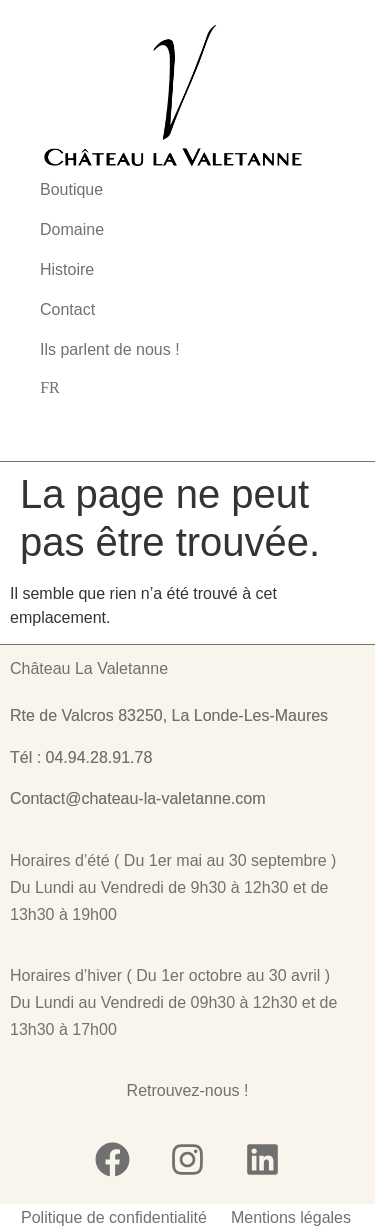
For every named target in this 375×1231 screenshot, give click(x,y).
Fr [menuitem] (50, 387)
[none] (50, 387)
